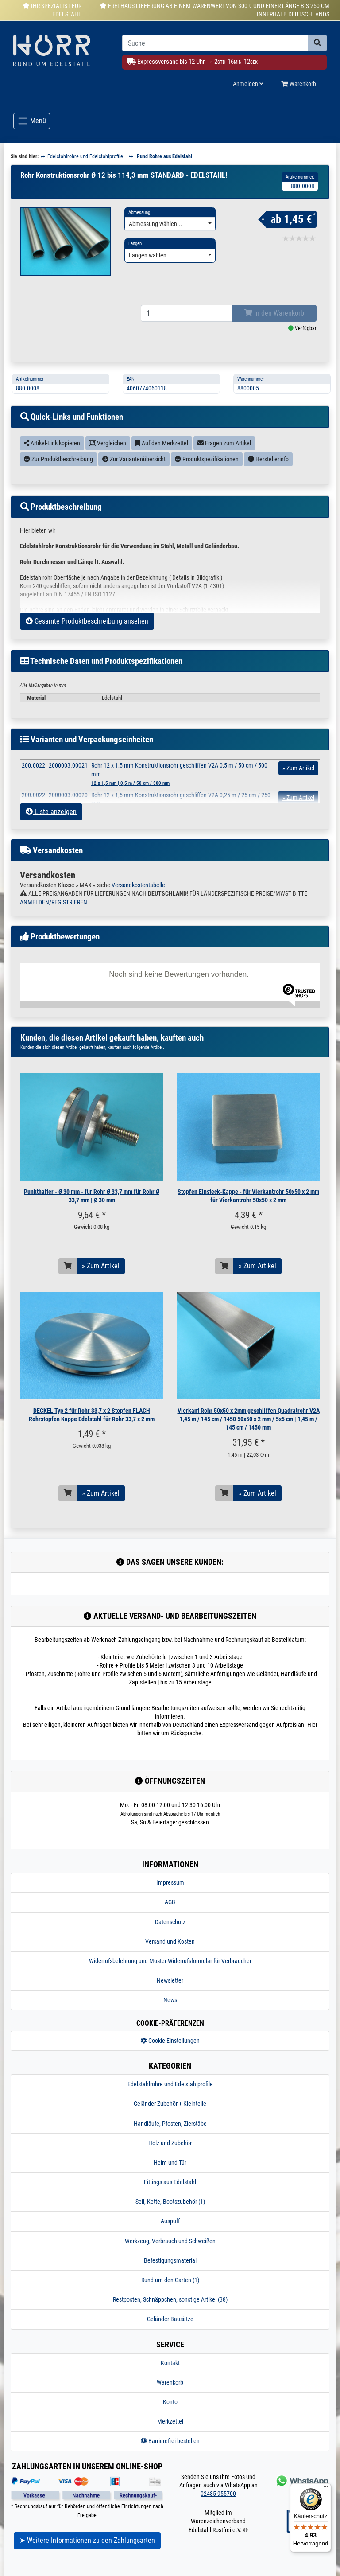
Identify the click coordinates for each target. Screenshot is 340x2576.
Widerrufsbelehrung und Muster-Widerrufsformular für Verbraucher (170, 1972)
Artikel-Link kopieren (52, 454)
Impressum (170, 1893)
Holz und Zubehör (170, 2154)
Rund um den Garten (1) (170, 2291)
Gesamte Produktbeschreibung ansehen (87, 632)
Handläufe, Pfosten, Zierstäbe (170, 2134)
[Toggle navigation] (31, 121)
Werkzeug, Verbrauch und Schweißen (170, 2252)
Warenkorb (170, 2393)
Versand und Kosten (170, 1952)
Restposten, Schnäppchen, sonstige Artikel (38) (170, 2310)
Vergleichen (107, 454)
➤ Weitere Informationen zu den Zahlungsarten (87, 2551)
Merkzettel (170, 2432)
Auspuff (170, 2232)
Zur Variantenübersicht (134, 470)
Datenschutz (170, 1932)
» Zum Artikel (101, 1277)
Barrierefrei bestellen (170, 2451)
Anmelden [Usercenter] (248, 83)
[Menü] (326, 2488)
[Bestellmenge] (186, 324)
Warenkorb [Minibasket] (298, 83)
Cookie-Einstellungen (170, 2051)
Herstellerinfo (268, 470)
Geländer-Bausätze (170, 2330)
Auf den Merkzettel (161, 454)
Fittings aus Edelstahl (170, 2193)
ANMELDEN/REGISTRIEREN (53, 912)
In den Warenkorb (274, 324)
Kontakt (170, 2373)
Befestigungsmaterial (170, 2271)
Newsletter (170, 1991)
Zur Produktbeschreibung (58, 470)
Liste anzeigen (51, 822)
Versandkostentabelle (138, 896)
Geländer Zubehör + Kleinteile (170, 2114)
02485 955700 (218, 2504)
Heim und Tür (170, 2173)
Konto (170, 2412)
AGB (170, 1913)
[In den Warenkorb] (67, 1277)
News (170, 2011)
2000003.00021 (68, 776)
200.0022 (33, 776)
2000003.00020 (68, 806)
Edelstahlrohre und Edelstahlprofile (170, 2095)
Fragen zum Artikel (224, 454)
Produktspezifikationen (207, 470)
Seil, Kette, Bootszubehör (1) (170, 2212)
